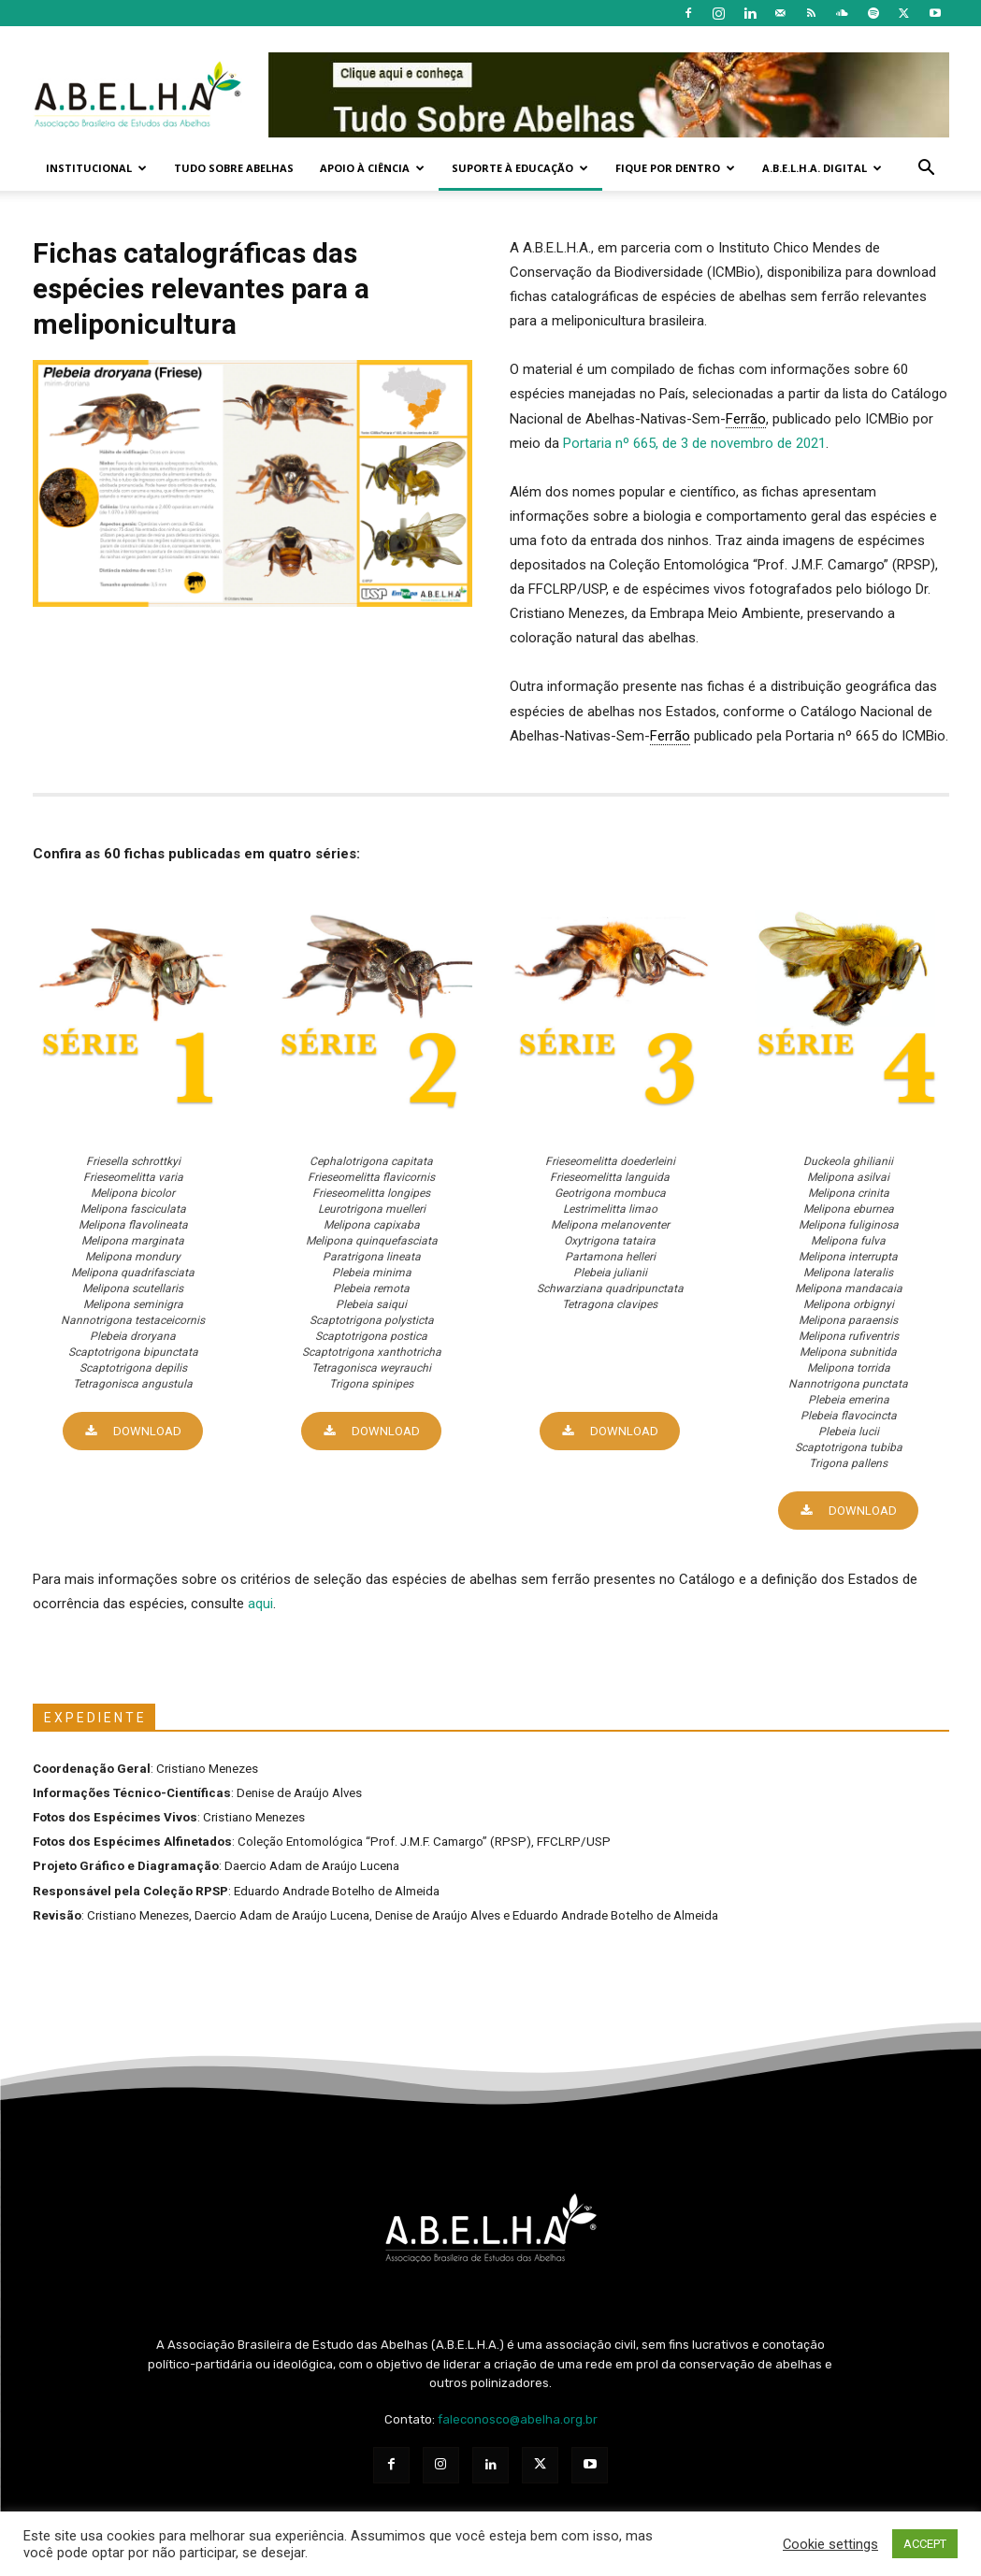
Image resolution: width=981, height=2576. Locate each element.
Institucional (96, 168)
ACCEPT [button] (924, 2544)
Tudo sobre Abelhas (234, 168)
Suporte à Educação (520, 168)
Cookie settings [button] (830, 2544)
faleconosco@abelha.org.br (518, 2419)
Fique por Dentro (675, 168)
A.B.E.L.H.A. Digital (822, 168)
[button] (926, 170)
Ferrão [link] (746, 418)
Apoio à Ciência (372, 168)
